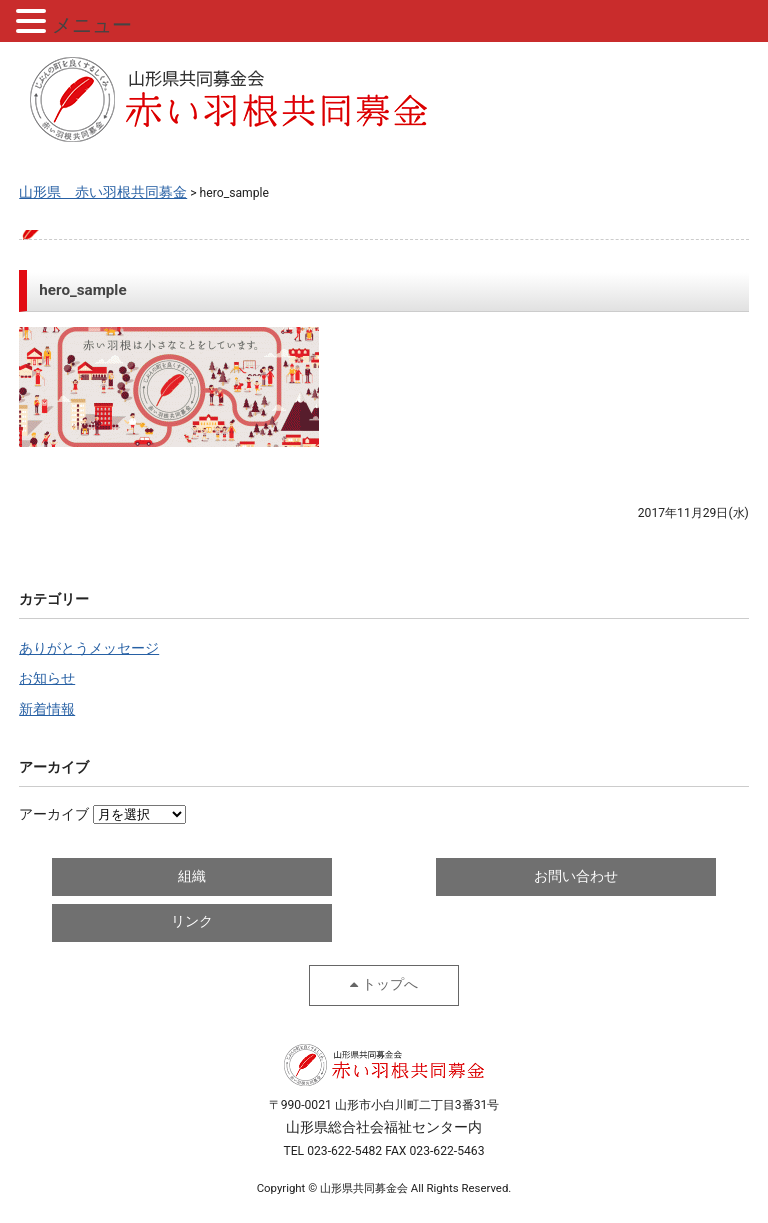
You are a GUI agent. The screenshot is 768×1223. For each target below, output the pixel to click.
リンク (192, 921)
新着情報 (47, 709)
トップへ (390, 984)
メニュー (92, 25)
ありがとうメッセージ (89, 648)
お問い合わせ (576, 876)
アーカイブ (54, 814)
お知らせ (47, 678)
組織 (192, 876)
